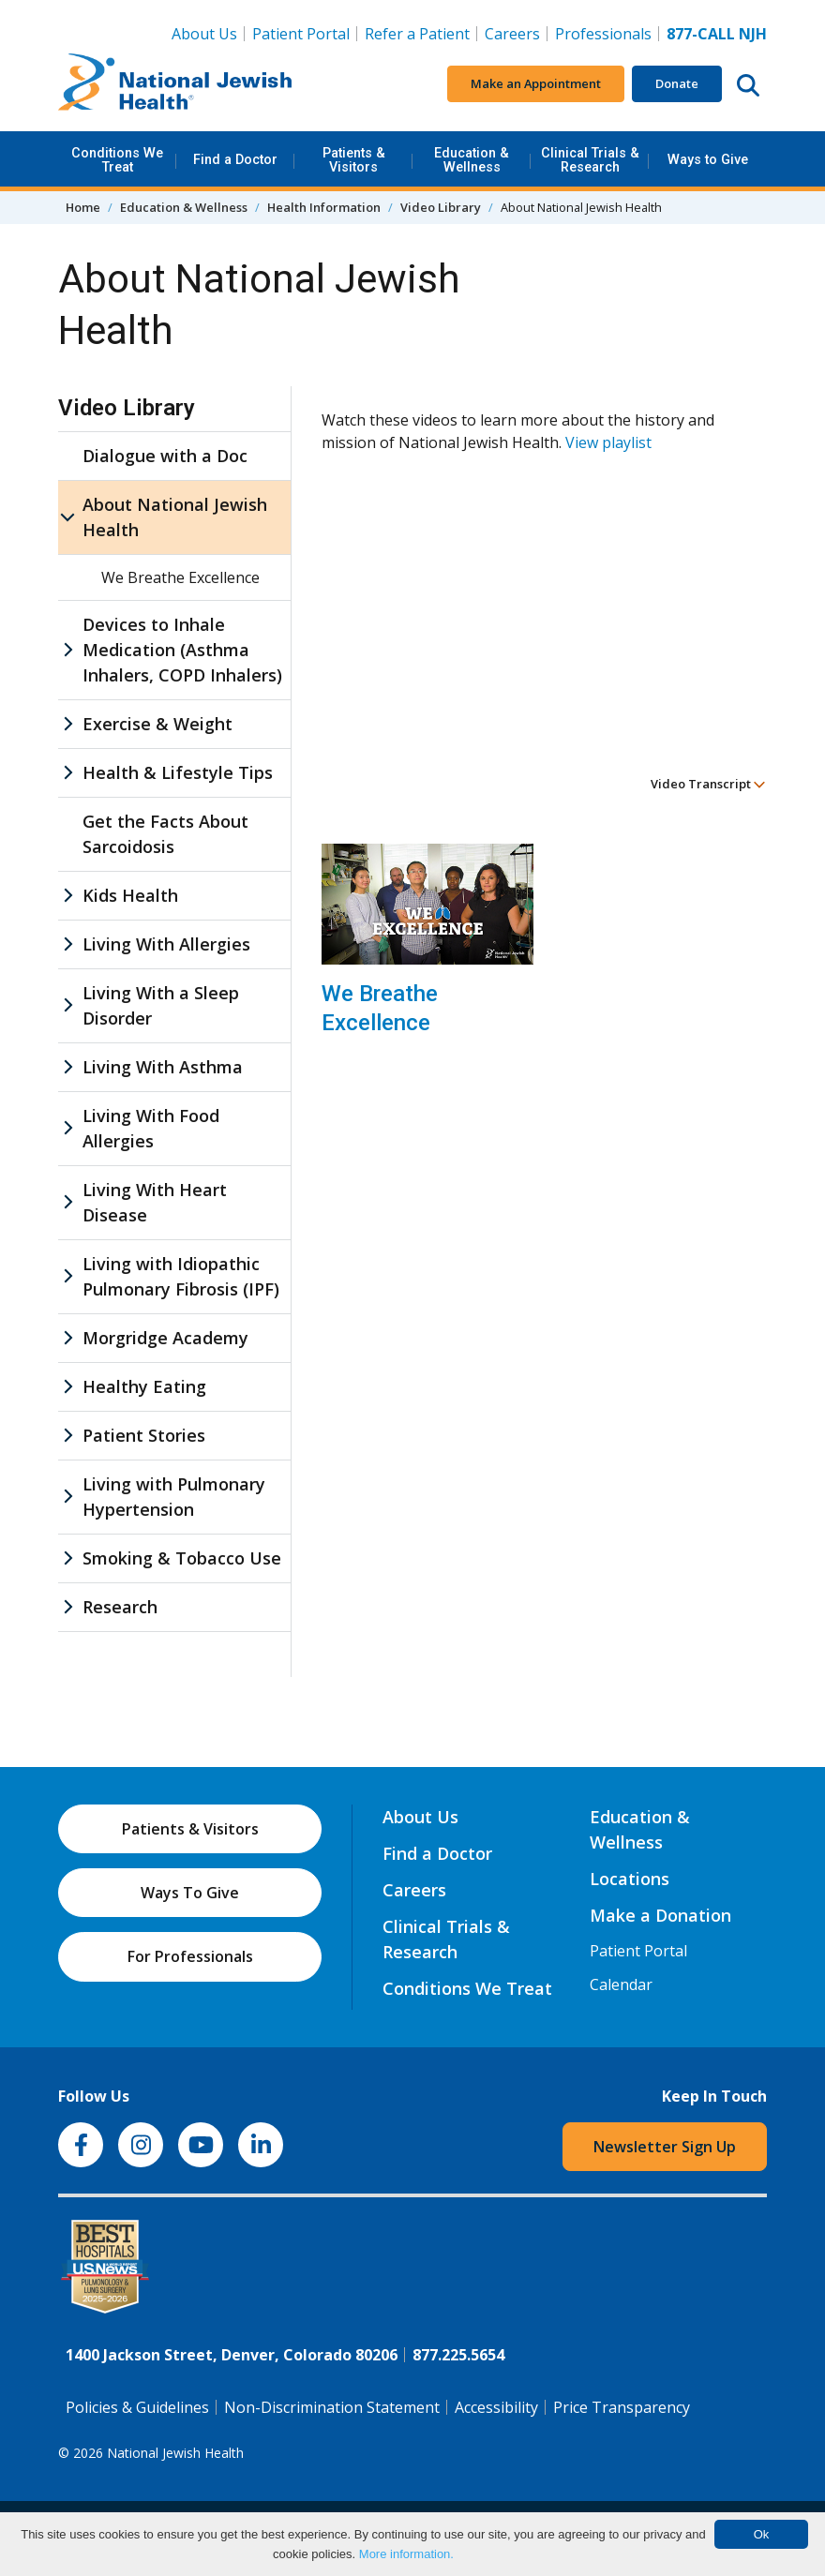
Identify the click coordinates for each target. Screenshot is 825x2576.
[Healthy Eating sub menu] (67, 1387)
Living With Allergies (166, 944)
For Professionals (190, 1956)
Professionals (603, 33)
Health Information (324, 207)
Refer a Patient (417, 33)
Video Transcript (708, 783)
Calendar (621, 1984)
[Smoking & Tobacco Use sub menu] (67, 1558)
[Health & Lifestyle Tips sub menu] (67, 773)
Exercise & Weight (157, 723)
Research (120, 1606)
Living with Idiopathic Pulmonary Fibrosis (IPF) (180, 1276)
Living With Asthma (162, 1067)
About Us (204, 33)
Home (83, 207)
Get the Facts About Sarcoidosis (165, 834)
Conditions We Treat (117, 159)
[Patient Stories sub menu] (67, 1435)
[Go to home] (175, 84)
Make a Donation (660, 1915)
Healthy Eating (144, 1386)
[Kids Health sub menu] (67, 896)
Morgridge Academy (165, 1337)
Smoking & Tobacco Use (181, 1558)
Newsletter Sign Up (664, 2146)
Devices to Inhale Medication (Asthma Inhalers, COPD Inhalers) (182, 649)
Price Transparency (621, 2407)
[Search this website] (748, 84)
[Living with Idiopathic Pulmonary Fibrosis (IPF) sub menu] (67, 1277)
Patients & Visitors (353, 159)
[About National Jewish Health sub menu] (67, 517)
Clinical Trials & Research (590, 159)
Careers (512, 33)
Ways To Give (190, 1892)
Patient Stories (143, 1435)
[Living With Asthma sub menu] (67, 1067)
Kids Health (130, 895)
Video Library (440, 207)
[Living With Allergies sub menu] (67, 944)
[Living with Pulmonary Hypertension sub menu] (67, 1497)
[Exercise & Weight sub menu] (67, 724)
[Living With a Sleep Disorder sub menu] (67, 1006)
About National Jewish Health (174, 517)
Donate (676, 83)
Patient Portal (301, 33)
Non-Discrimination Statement (332, 2407)
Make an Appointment (536, 83)
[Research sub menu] (67, 1607)
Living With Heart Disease (154, 1202)
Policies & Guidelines (137, 2407)
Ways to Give (708, 160)
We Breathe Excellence (380, 1008)
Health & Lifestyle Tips (177, 772)
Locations (629, 1878)
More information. (406, 2554)
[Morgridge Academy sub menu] (67, 1338)
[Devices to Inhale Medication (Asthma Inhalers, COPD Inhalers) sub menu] (67, 650)
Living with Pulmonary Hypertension (173, 1496)
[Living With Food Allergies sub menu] (67, 1128)
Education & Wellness (471, 159)
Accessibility (496, 2407)
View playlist (608, 442)
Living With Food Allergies (150, 1128)
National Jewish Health (175, 2453)
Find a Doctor (235, 160)
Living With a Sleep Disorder (160, 1005)
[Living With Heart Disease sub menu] (67, 1203)
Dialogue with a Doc (165, 455)
